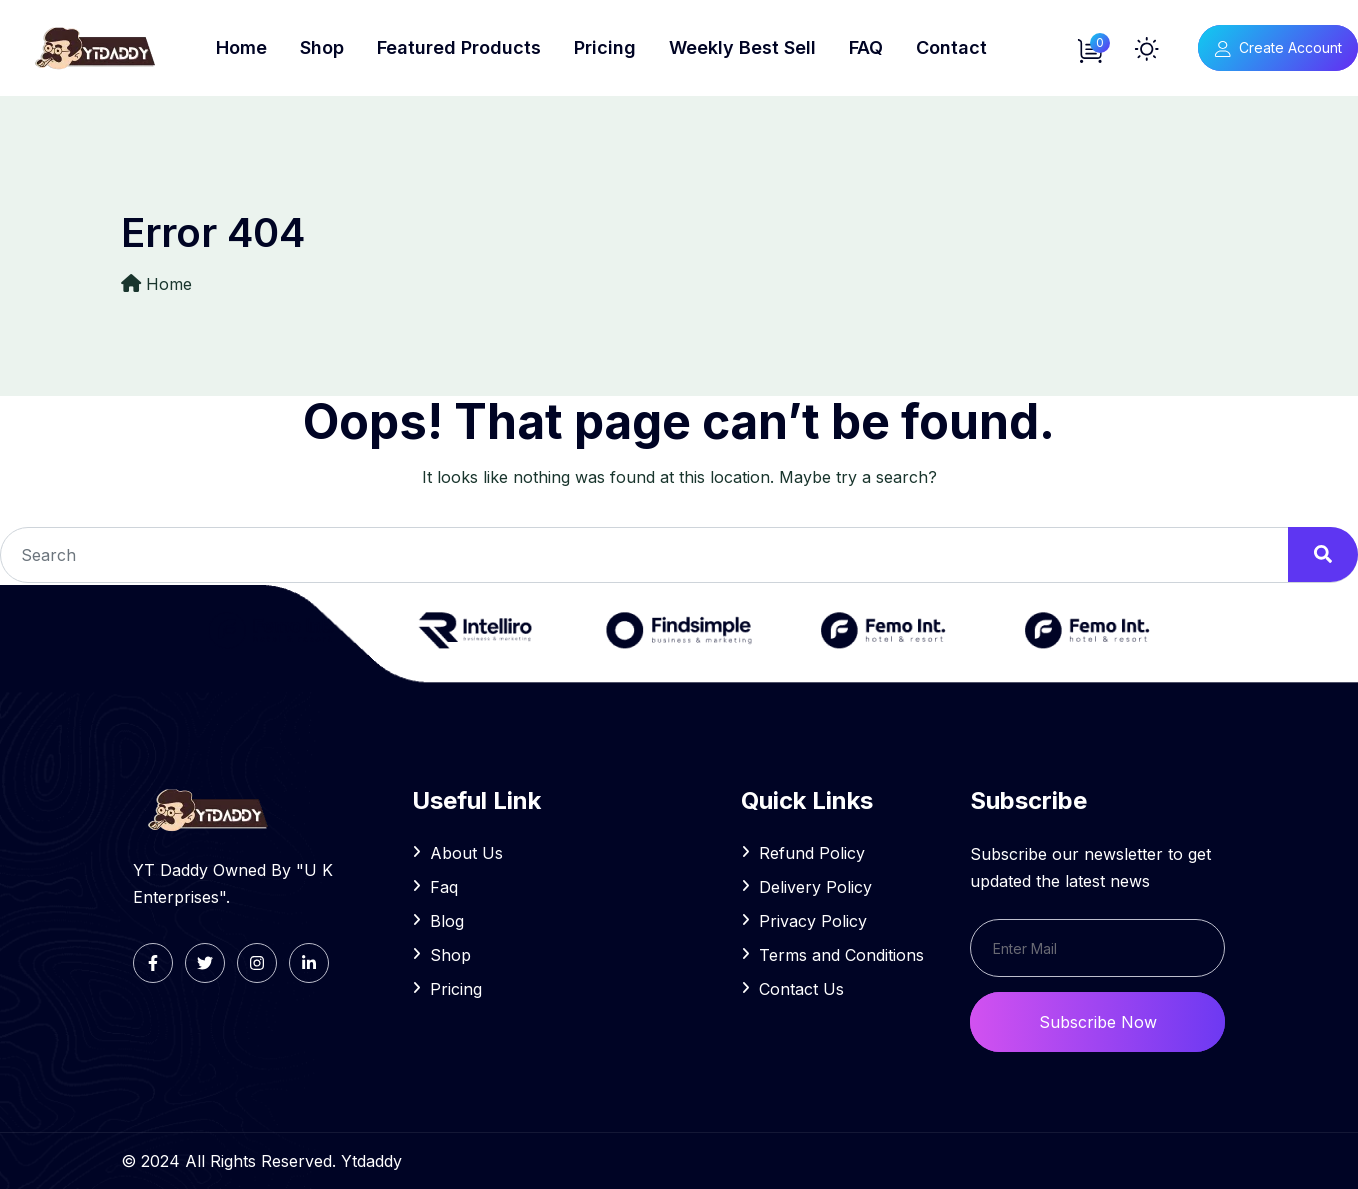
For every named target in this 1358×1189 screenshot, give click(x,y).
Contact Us (801, 989)
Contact (951, 47)
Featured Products (459, 47)
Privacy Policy (813, 921)
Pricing (605, 47)
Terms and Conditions (841, 955)
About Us (466, 853)
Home (241, 47)
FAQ (866, 47)
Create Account (1278, 48)
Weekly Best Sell (742, 47)
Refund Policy (812, 853)
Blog (447, 921)
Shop (322, 47)
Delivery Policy (815, 887)
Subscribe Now (1098, 1022)
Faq (444, 887)
